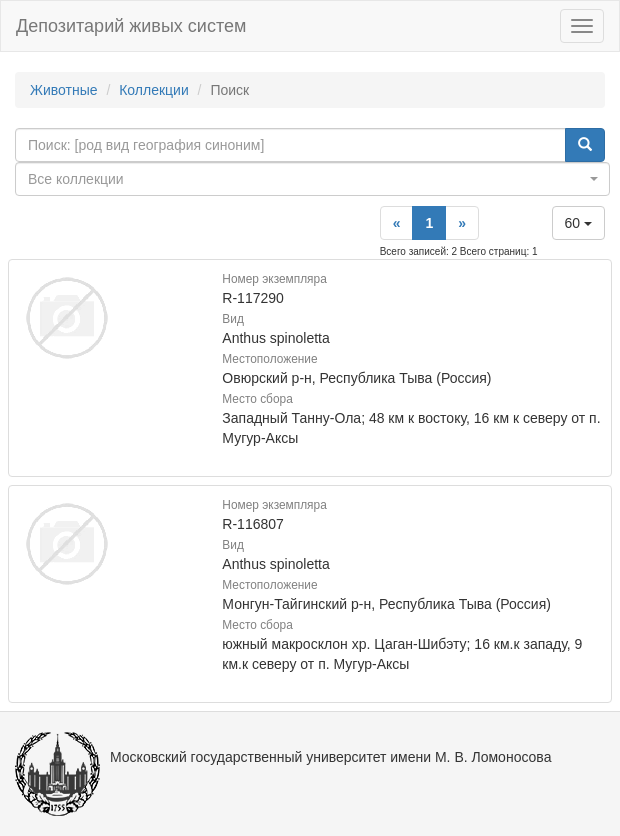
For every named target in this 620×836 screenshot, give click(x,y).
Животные (64, 90)
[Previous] (397, 223)
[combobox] (312, 179)
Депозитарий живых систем (131, 26)
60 (578, 223)
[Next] (462, 223)
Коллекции (154, 90)
